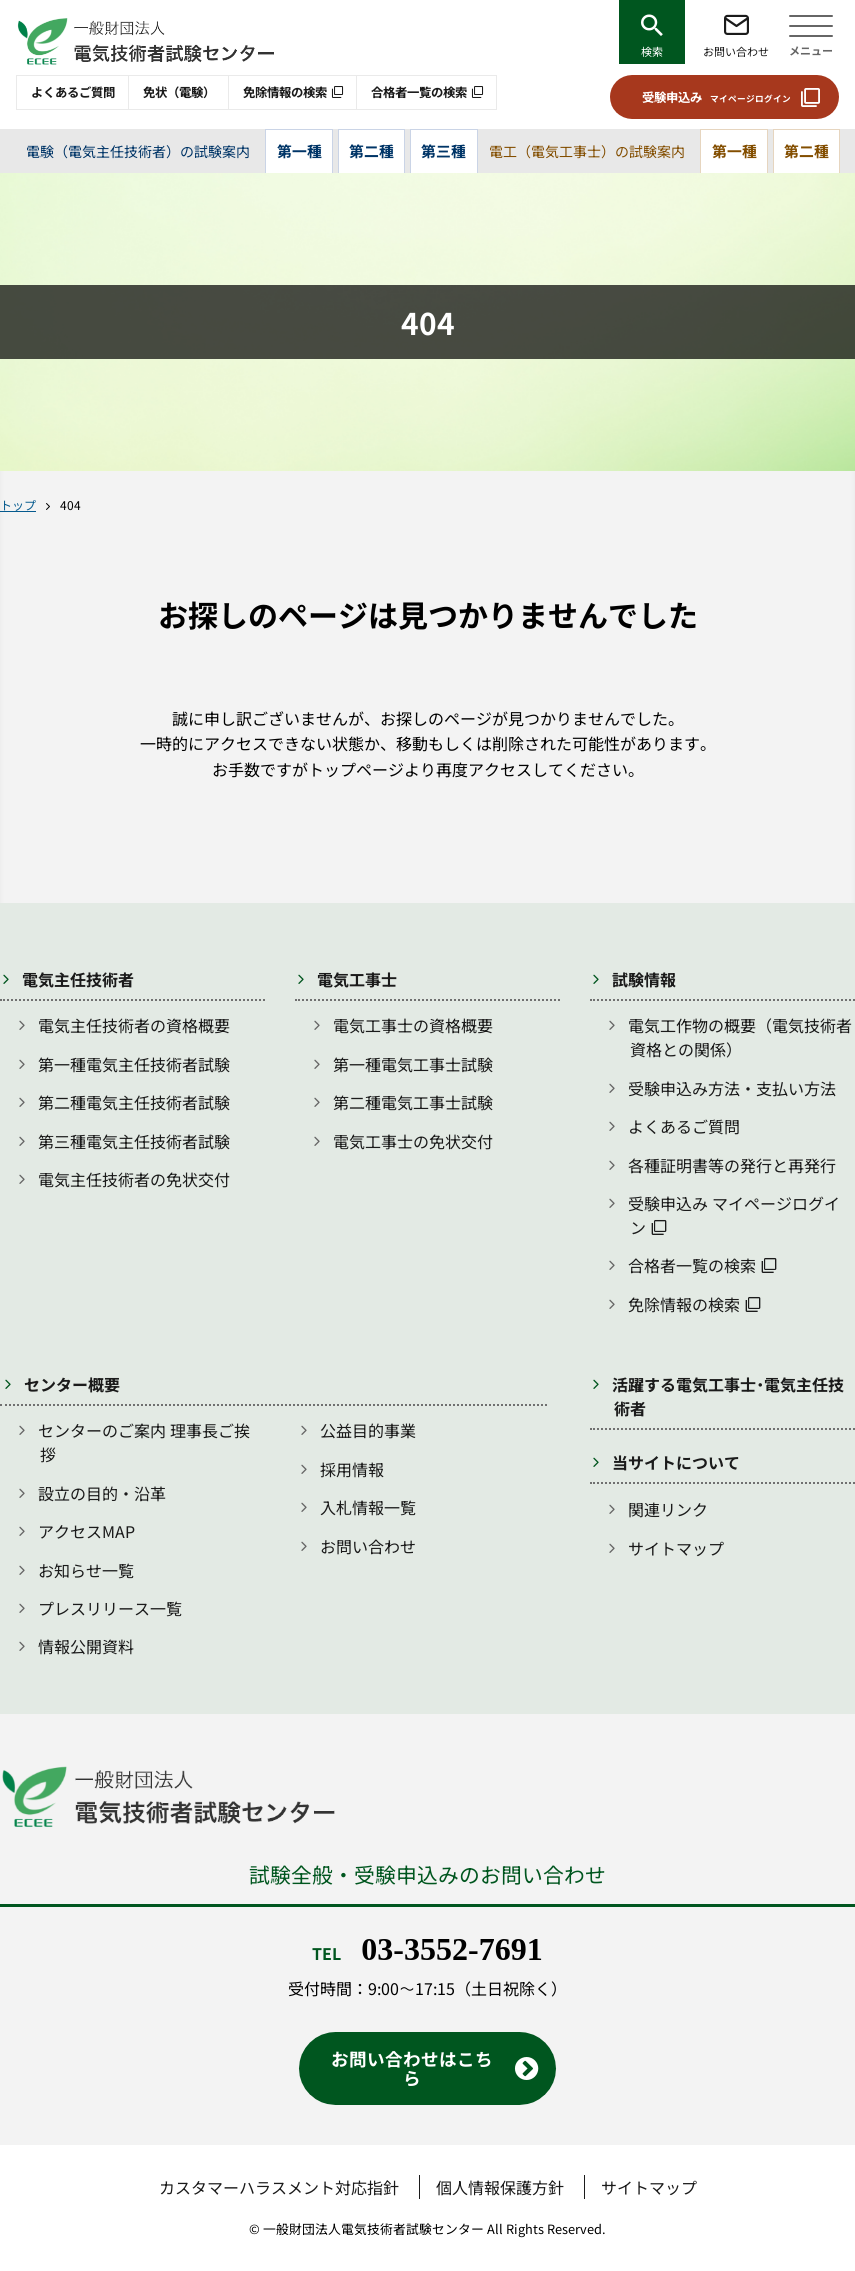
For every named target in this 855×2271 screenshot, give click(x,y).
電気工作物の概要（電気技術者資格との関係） (740, 1037)
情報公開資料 (86, 1646)
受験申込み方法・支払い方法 (732, 1088)
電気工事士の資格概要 (413, 1025)
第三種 (443, 150)
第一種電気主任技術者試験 (134, 1064)
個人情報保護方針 (500, 2187)
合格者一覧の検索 (419, 92)
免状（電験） (179, 92)
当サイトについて (676, 1462)
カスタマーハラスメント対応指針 (279, 2187)
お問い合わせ (736, 51)
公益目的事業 (368, 1430)
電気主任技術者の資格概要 (134, 1025)
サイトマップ (676, 1548)
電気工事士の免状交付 (413, 1141)
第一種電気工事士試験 (413, 1064)
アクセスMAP (86, 1531)
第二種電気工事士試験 (413, 1102)
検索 (652, 51)
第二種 (371, 150)
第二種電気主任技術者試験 (134, 1102)
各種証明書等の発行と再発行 (732, 1165)
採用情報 (352, 1469)
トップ (18, 504)
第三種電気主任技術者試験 (134, 1141)
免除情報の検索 (285, 92)
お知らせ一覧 (86, 1570)
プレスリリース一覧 (110, 1608)
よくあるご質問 (73, 92)
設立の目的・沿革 (102, 1493)
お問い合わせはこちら (412, 2068)
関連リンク (668, 1509)
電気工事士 (357, 979)
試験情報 (644, 979)
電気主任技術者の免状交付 (134, 1179)
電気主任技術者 (78, 979)
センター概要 (72, 1384)
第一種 (299, 150)
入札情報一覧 (368, 1507)
